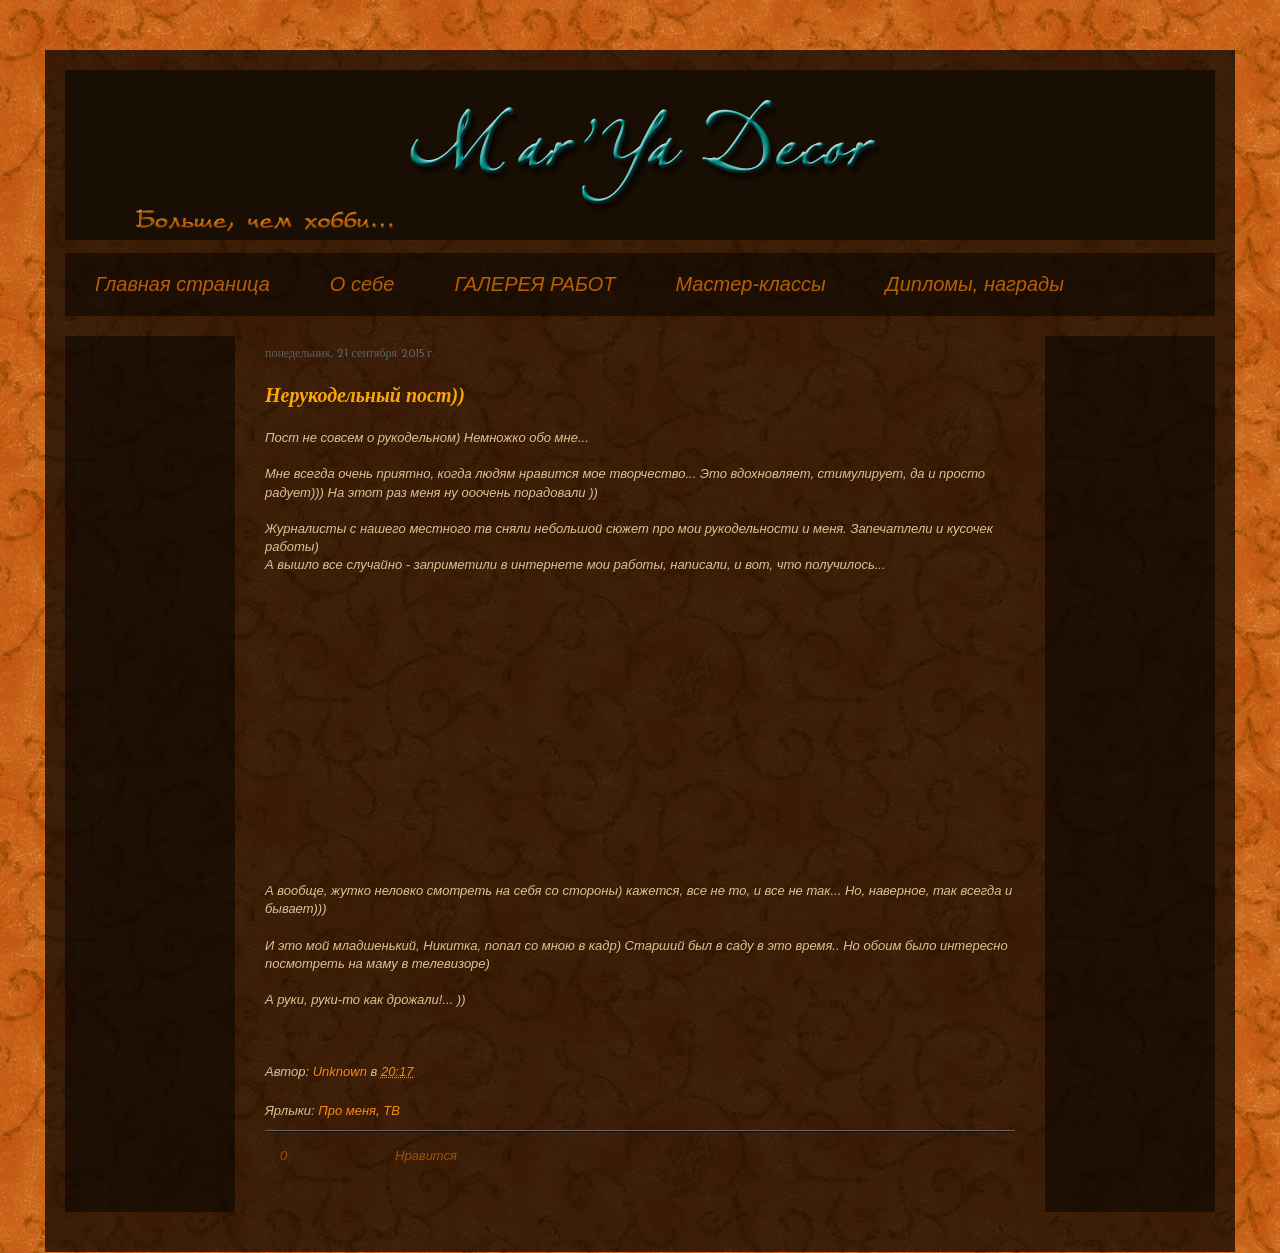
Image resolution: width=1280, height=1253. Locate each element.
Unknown (342, 1071)
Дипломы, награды (975, 284)
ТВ (391, 1110)
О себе (362, 284)
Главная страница (182, 284)
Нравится (426, 1155)
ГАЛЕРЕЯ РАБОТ (534, 284)
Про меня (347, 1110)
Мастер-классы (750, 284)
